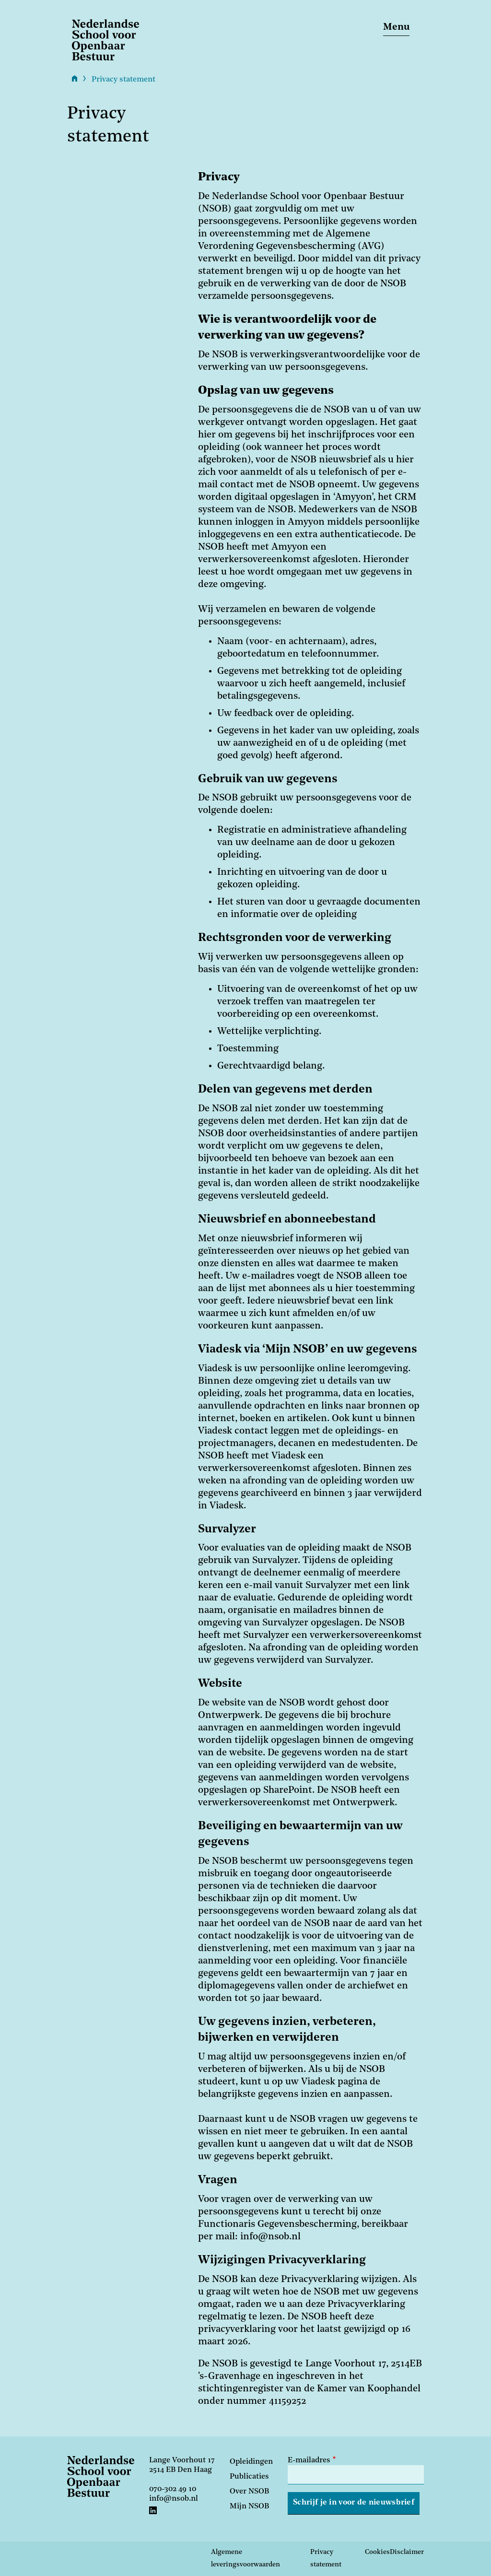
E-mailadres (309, 2460)
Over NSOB (249, 2491)
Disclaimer (407, 2552)
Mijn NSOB (249, 2506)
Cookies (377, 2552)
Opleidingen (251, 2462)
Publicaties (249, 2477)
